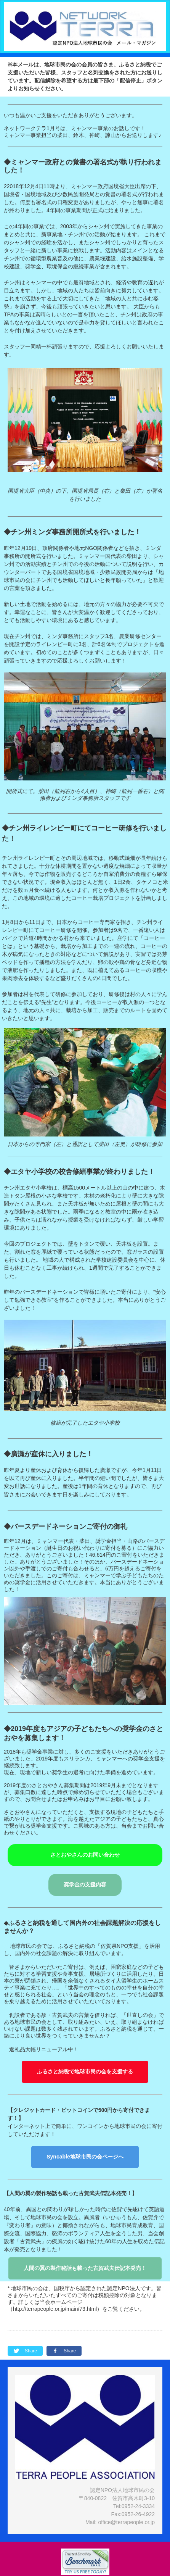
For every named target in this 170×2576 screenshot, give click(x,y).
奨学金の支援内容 (85, 1884)
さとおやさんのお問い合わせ (85, 1855)
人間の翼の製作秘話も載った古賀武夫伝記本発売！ (85, 2268)
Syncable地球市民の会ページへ (85, 2157)
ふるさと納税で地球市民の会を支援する (85, 2071)
